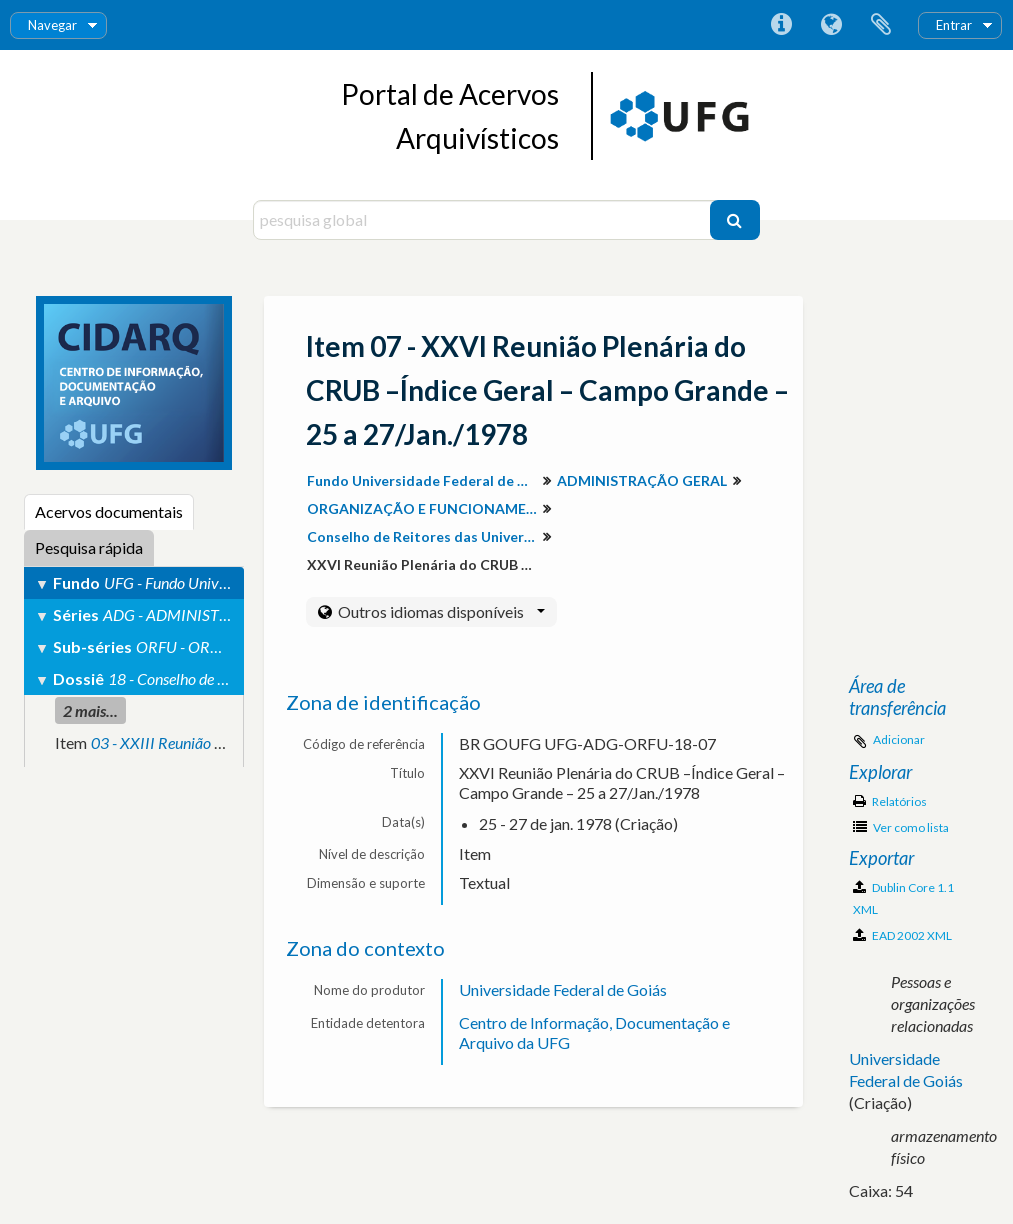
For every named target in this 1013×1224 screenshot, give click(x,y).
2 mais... (90, 710)
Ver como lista (901, 827)
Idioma (831, 25)
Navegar (52, 25)
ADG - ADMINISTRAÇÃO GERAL (212, 614)
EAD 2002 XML (902, 935)
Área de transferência (881, 25)
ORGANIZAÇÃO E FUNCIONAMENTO (424, 508)
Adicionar (899, 739)
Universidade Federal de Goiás (563, 989)
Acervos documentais (109, 511)
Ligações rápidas (781, 25)
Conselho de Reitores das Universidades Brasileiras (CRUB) (424, 536)
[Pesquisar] (735, 220)
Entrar (954, 25)
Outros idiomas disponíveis (440, 611)
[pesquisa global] (484, 220)
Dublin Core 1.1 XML (903, 898)
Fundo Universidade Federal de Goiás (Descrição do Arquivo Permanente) (424, 480)
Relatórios (890, 801)
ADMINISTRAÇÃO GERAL (642, 480)
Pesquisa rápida (89, 547)
